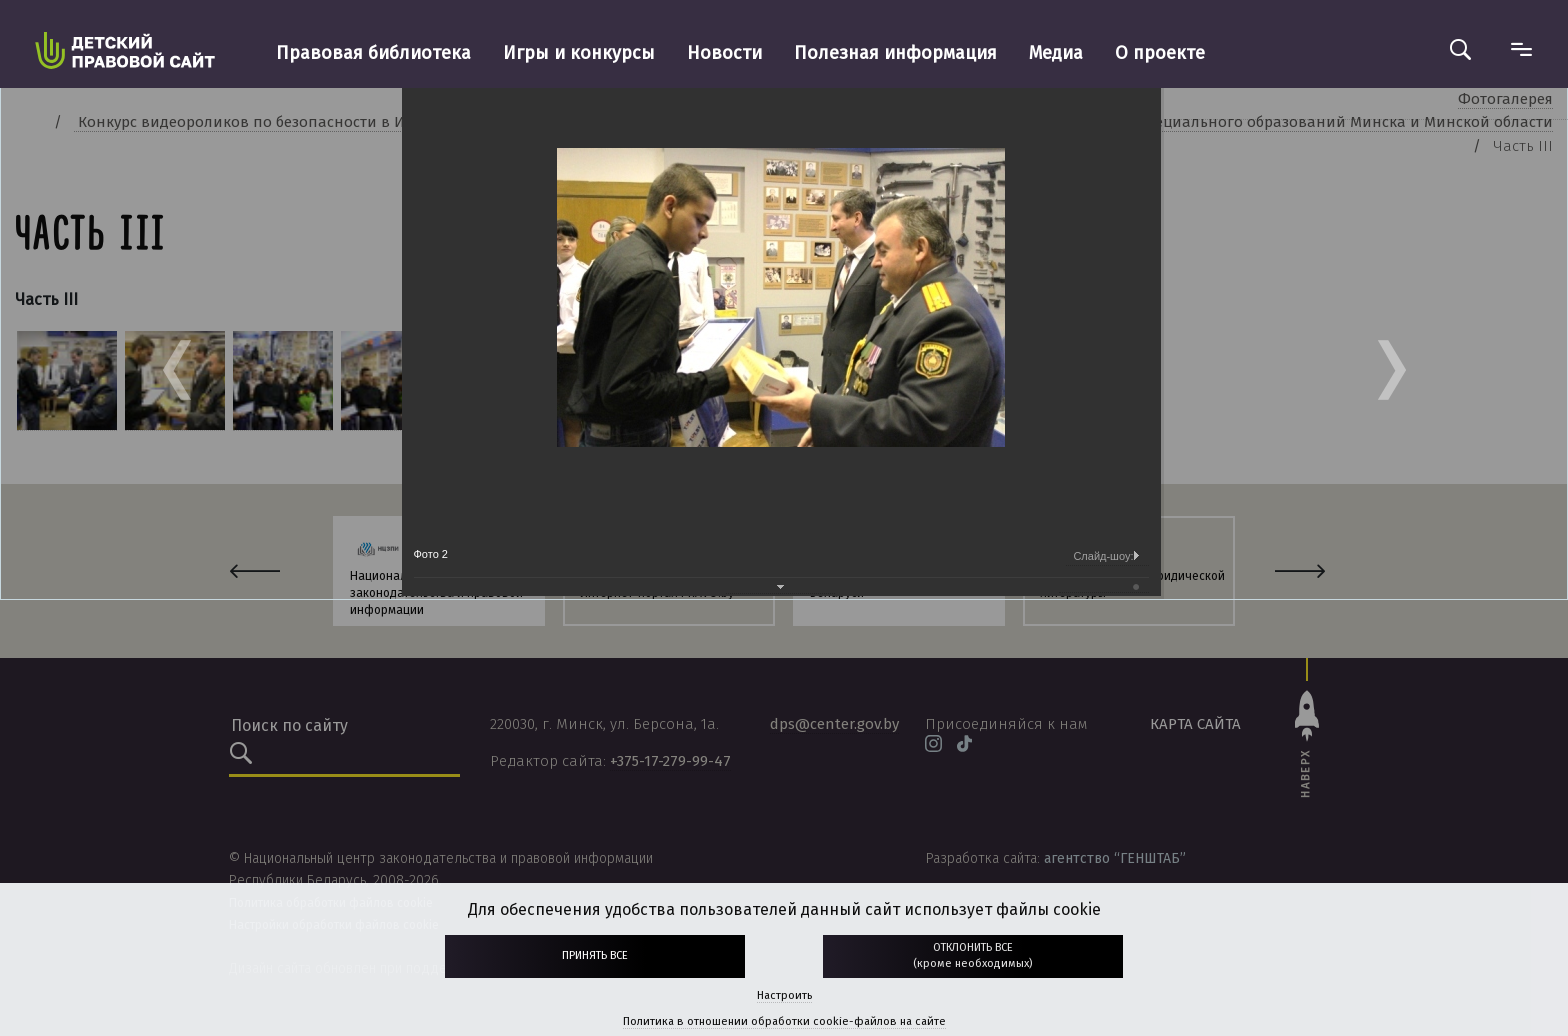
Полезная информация (895, 53)
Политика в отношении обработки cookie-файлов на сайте (784, 1021)
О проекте (1160, 53)
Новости (724, 53)
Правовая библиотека (373, 53)
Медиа (1056, 53)
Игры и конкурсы (579, 53)
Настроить (784, 995)
